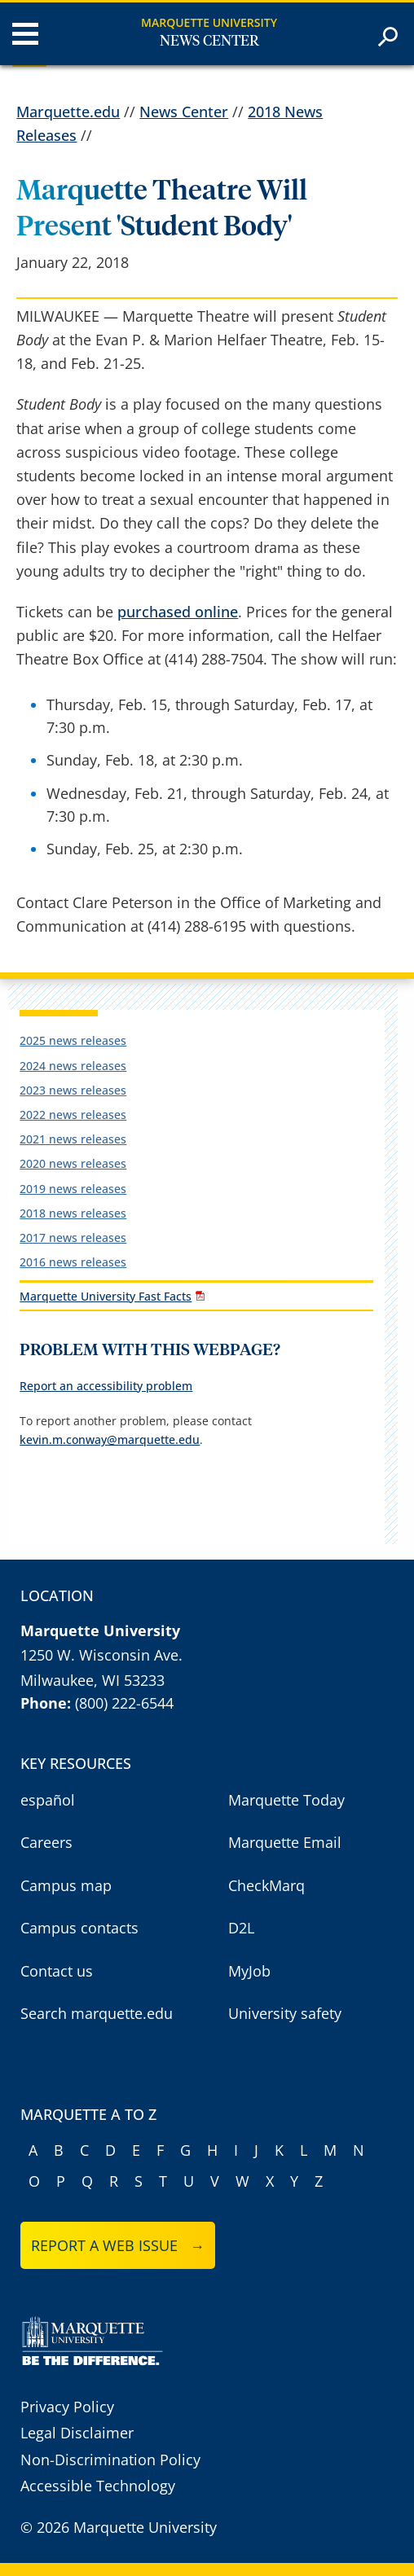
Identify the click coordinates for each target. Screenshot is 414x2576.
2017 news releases (73, 1237)
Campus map (66, 1885)
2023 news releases (73, 1090)
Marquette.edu (68, 111)
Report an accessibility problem (106, 1385)
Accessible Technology (97, 2485)
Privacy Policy (67, 2406)
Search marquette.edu (96, 2013)
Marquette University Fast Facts (106, 1296)
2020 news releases (73, 1163)
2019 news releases (73, 1188)
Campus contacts (79, 1927)
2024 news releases (73, 1065)
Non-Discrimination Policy (110, 2459)
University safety (284, 2013)
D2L (241, 1927)
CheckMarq (266, 1885)
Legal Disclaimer (77, 2432)
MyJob (249, 1971)
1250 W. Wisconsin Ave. (101, 1655)
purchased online (177, 611)
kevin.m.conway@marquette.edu (110, 1439)
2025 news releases (73, 1040)
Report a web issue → (118, 2245)
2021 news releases (73, 1139)
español (47, 1800)
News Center (209, 41)
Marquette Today (286, 1800)
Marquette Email (284, 1842)
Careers (46, 1842)
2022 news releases (73, 1114)
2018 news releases (73, 1213)
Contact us (56, 1971)
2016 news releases (73, 1262)
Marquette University (209, 22)
